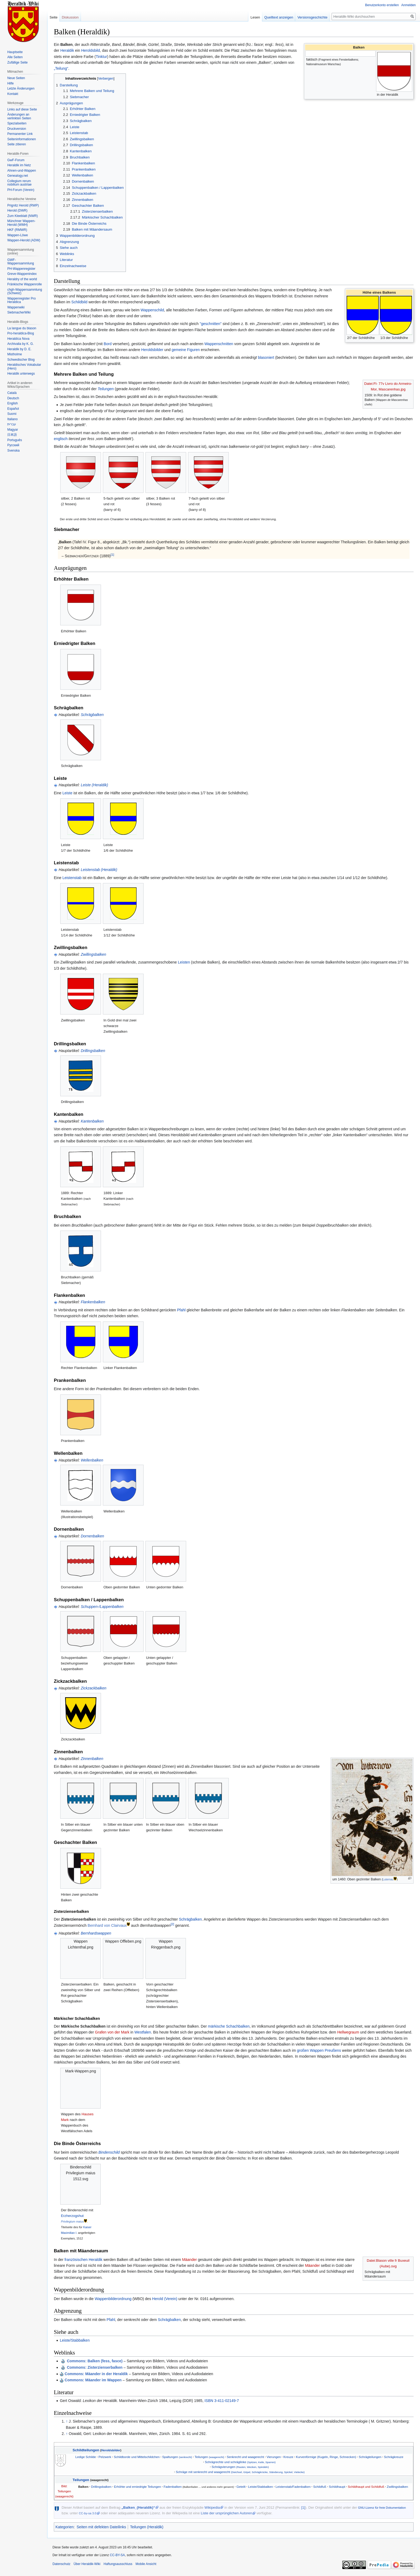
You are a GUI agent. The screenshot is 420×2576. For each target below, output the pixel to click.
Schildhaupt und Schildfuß (366, 2486)
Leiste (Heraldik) (94, 785)
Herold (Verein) (164, 2299)
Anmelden (408, 5)
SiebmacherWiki (19, 312)
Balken (83, 2486)
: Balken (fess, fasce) (95, 2361)
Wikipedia (212, 2507)
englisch (61, 439)
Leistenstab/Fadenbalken (293, 2486)
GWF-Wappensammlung (20, 261)
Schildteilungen (86, 2450)
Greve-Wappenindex (22, 274)
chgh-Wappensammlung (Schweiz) (24, 291)
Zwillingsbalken (93, 954)
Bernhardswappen (96, 1933)
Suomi (11, 414)
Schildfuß (319, 2486)
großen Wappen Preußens (319, 2050)
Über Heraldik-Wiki (87, 2564)
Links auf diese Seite (22, 109)
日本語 (12, 435)
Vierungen (274, 2457)
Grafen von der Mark (112, 2032)
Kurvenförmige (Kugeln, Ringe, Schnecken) (326, 2457)
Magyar (12, 429)
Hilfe (10, 83)
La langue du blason (21, 328)
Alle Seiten (14, 57)
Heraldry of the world (22, 279)
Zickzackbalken (93, 1688)
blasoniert (266, 357)
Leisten (184, 962)
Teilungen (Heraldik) (146, 2527)
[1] (112, 554)
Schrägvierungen (240, 2466)
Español (13, 409)
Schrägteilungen (370, 2457)
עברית (11, 424)
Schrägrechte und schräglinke (240, 2462)
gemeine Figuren (186, 350)
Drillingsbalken (93, 1051)
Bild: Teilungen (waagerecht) (64, 2491)
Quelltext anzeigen (278, 17)
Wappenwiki (15, 307)
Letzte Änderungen (20, 88)
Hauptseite (14, 52)
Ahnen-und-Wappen (21, 170)
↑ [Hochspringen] (67, 2421)
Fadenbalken (173, 2486)
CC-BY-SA (117, 2555)
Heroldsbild (90, 50)
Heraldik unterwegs (21, 373)
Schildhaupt (337, 2486)
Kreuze (288, 2457)
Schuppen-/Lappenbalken (102, 1606)
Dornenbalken (92, 1536)
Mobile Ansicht (146, 2564)
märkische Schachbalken (229, 2026)
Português (14, 440)
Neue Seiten (16, 78)
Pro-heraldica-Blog (20, 333)
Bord (108, 344)
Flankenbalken (93, 1302)
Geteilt (241, 2486)
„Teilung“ (61, 68)
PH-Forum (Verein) (20, 190)
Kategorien (64, 2527)
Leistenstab (72, 878)
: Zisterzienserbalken (95, 2367)
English (12, 403)
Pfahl (181, 1310)
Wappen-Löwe (17, 235)
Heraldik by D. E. (19, 349)
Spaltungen (177, 2457)
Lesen (255, 17)
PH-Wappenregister (21, 269)
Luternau (388, 1879)
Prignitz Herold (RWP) (23, 205)
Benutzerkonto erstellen (382, 5)
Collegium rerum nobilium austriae (19, 183)
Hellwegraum (348, 2032)
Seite (54, 17)
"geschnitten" (211, 324)
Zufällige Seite (17, 62)
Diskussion (70, 17)
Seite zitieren (16, 144)
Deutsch (13, 398)
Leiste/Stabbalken (74, 2340)
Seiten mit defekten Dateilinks (101, 2527)
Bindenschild (109, 2152)
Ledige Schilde (85, 2457)
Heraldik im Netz (19, 165)
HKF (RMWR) (17, 230)
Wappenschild (152, 310)
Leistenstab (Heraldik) (99, 870)
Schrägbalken (92, 715)
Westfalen (142, 2032)
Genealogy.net (17, 176)
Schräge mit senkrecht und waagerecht (240, 2472)
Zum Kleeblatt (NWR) (22, 216)
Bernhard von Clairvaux (107, 1925)
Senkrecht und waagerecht (245, 2457)
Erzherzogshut (72, 2216)
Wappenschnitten (218, 344)
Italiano (12, 419)
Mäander (189, 2259)
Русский (13, 445)
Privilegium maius (72, 2221)
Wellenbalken (92, 1460)
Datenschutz (61, 2564)
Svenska (13, 450)
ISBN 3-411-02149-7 (221, 2400)
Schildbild (79, 302)
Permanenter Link (20, 134)
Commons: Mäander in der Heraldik (96, 2374)
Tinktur (101, 56)
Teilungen (106, 389)
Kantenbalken (92, 1121)
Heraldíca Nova (18, 339)
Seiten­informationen (21, 139)
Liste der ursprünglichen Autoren (226, 2513)
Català (12, 393)
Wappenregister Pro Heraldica (21, 300)
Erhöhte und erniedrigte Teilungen (137, 2486)
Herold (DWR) (17, 210)
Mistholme (14, 354)
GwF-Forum (15, 160)
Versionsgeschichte (312, 17)
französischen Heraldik (84, 2259)
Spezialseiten (16, 123)
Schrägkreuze (393, 2457)
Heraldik (67, 50)
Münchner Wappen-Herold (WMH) (21, 223)
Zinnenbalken (92, 1758)
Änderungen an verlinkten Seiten (19, 116)
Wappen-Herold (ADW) (23, 240)
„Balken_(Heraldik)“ (138, 2507)
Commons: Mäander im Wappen (93, 2380)
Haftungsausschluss (118, 2564)
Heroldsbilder (152, 350)
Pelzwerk (105, 2457)
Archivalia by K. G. (20, 344)
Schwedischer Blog (21, 359)
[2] (172, 1924)
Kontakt (12, 94)
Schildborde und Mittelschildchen (137, 2457)
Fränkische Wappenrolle (24, 284)
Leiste (67, 793)
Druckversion (16, 129)
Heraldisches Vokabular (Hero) (24, 366)
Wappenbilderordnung (113, 2299)
